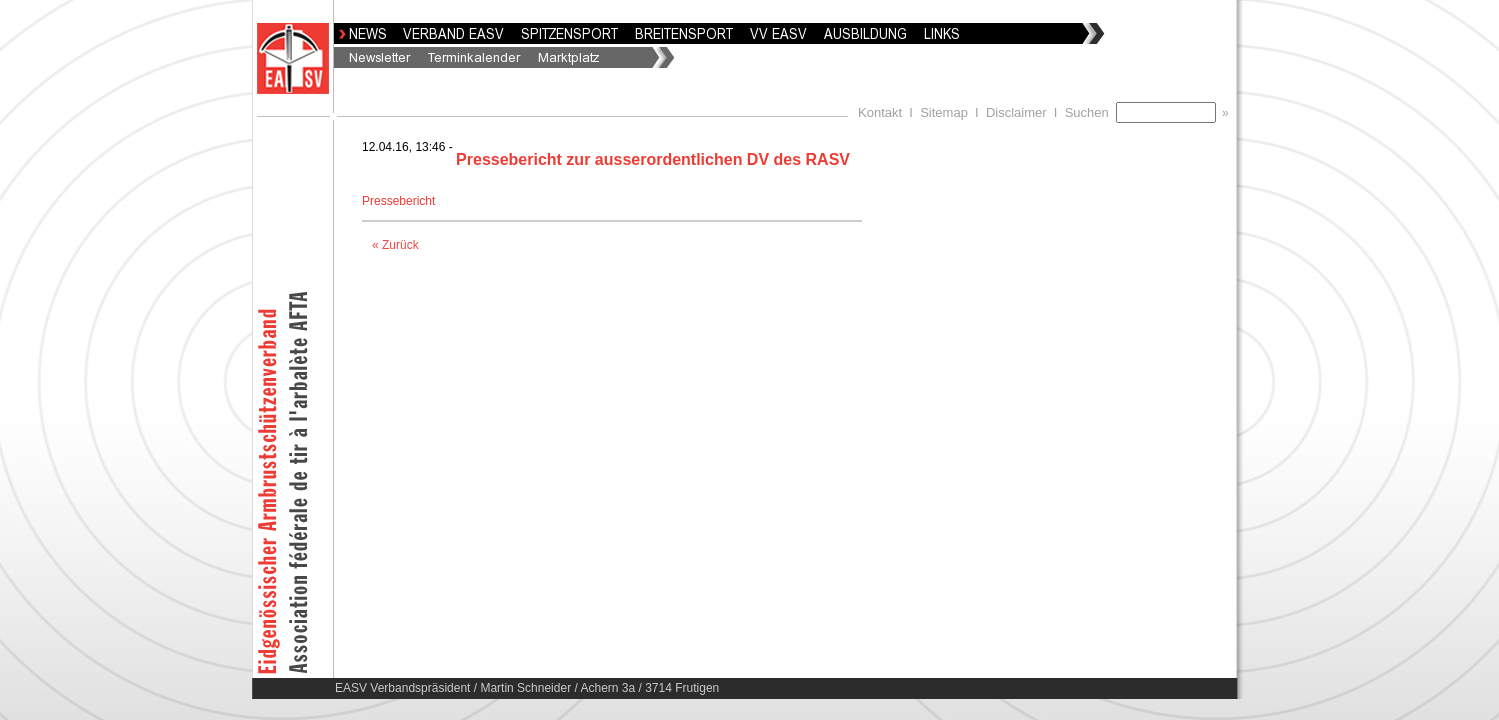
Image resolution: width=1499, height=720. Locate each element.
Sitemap (944, 112)
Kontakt (880, 112)
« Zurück (395, 245)
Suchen (1090, 112)
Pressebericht (400, 201)
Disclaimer (1016, 112)
